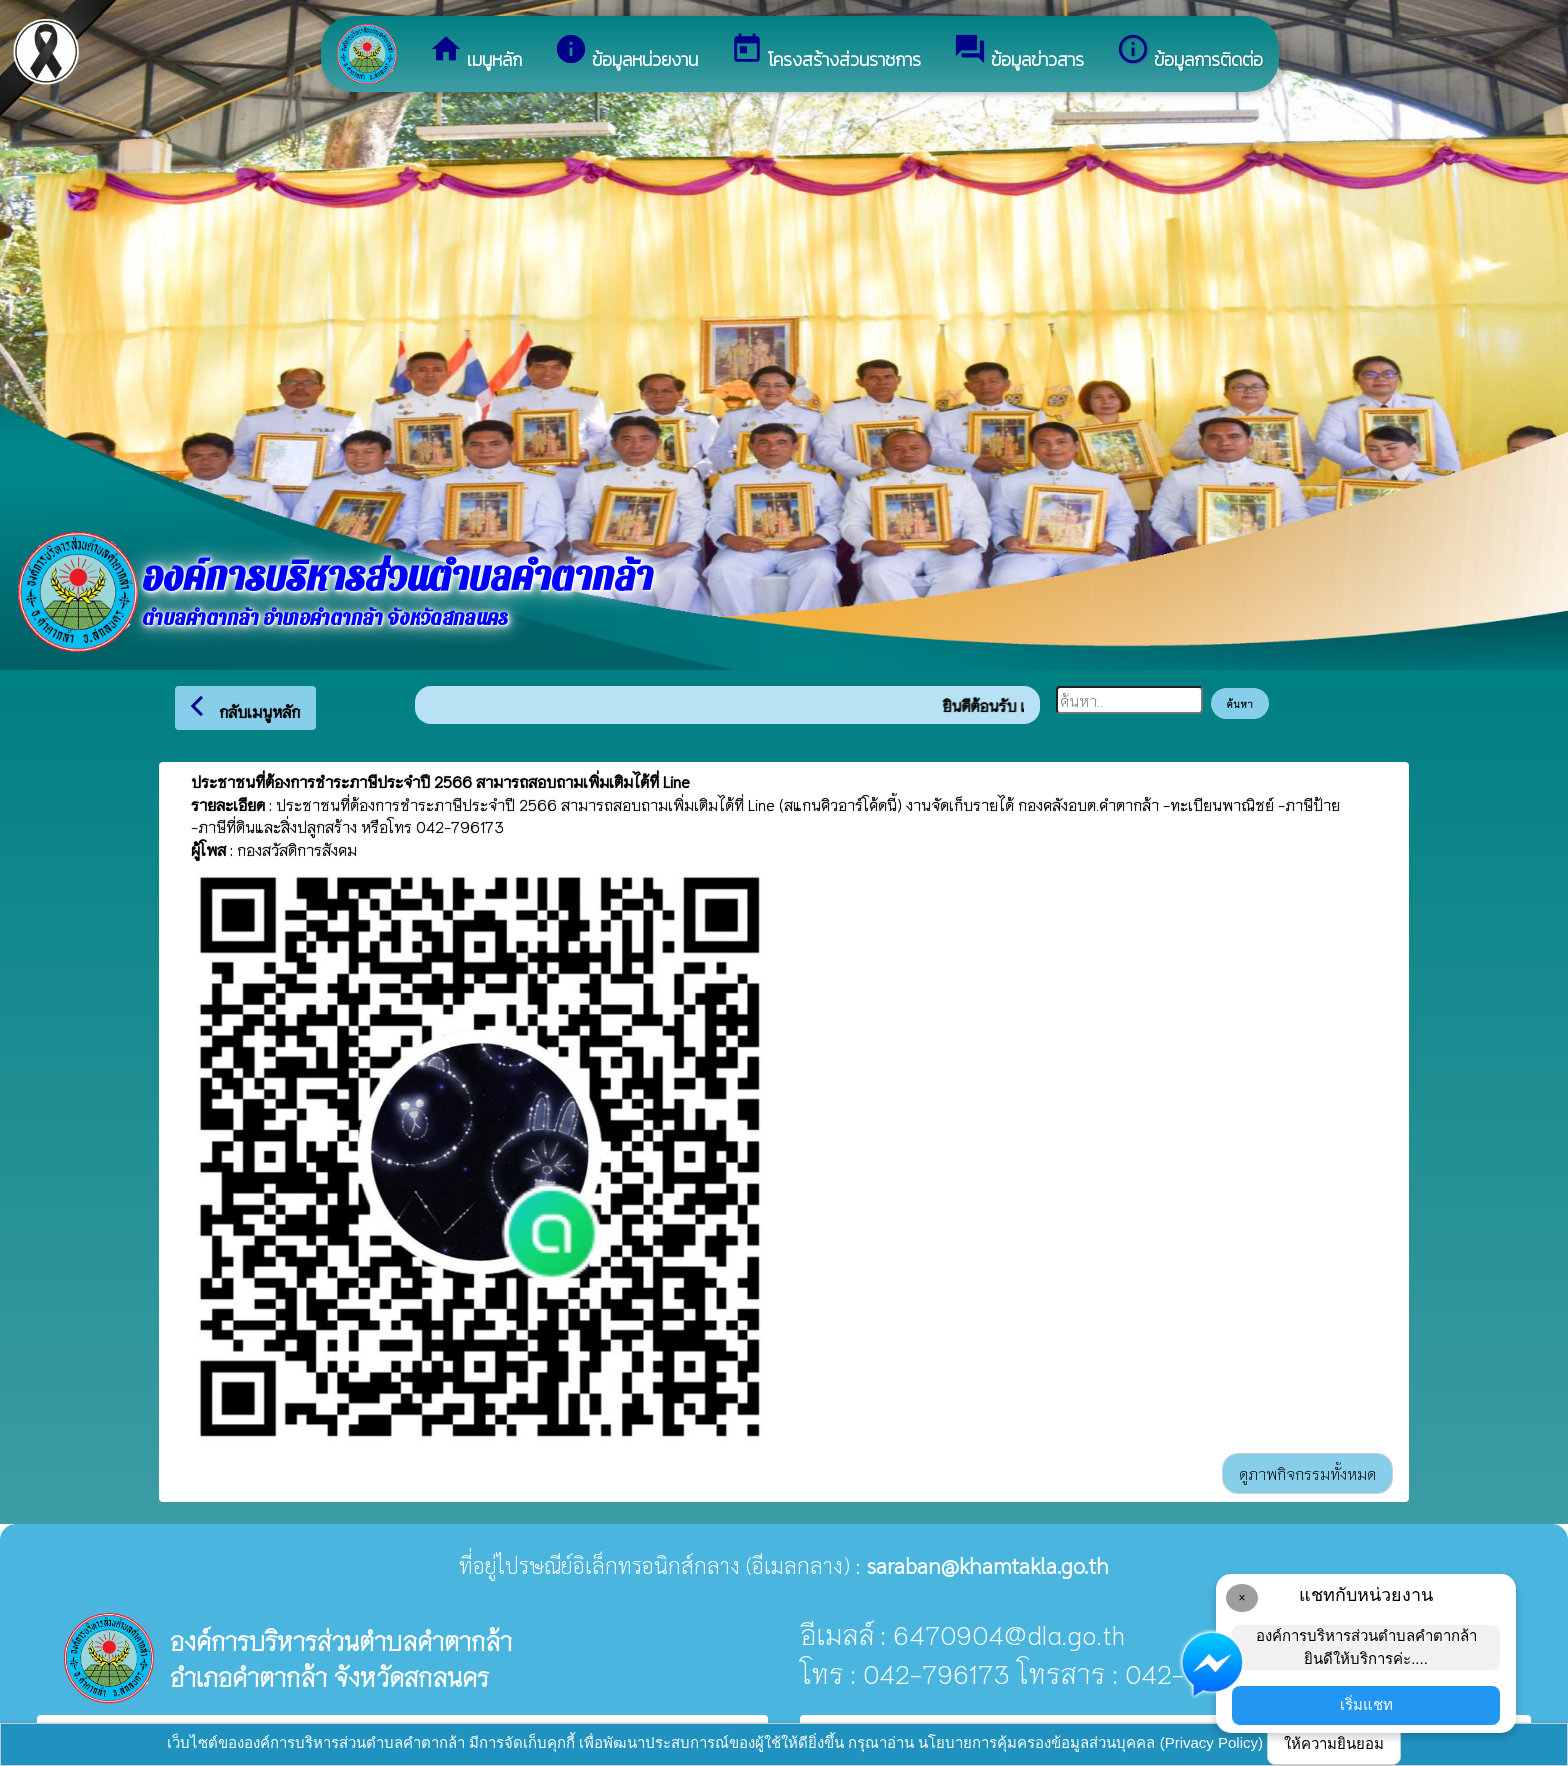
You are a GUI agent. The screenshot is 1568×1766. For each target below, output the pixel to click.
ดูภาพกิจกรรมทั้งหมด (1307, 1473)
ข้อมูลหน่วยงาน (626, 52)
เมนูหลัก (475, 52)
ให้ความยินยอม (1334, 1743)
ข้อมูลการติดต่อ (1189, 52)
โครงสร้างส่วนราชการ (825, 52)
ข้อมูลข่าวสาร (1018, 52)
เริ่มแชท (1366, 1704)
